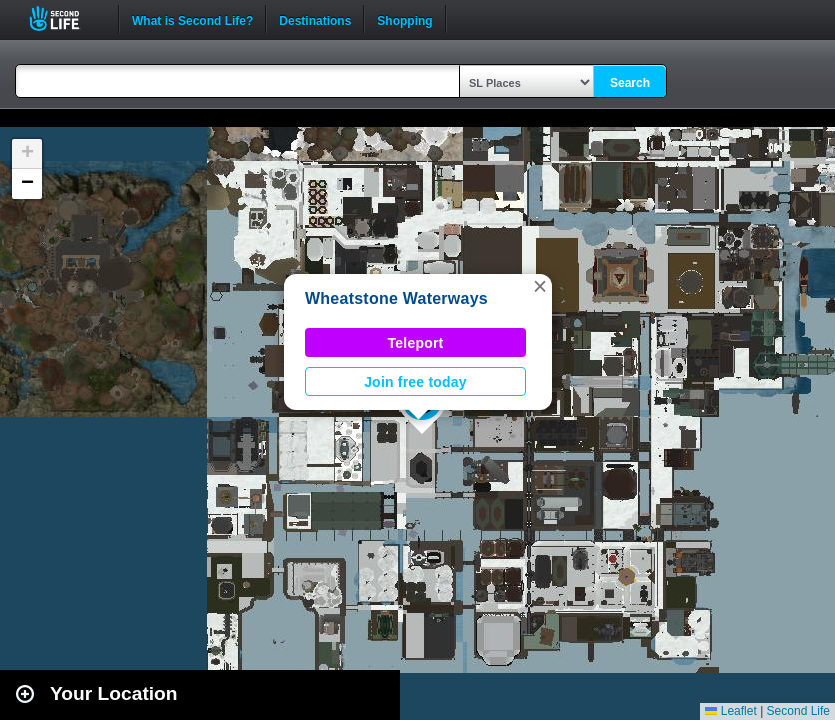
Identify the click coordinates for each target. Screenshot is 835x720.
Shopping (404, 19)
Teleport (416, 343)
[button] (540, 286)
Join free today (415, 382)
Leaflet (730, 711)
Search (630, 83)
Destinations (315, 19)
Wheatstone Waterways (396, 298)
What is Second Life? (192, 19)
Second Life (65, 18)
